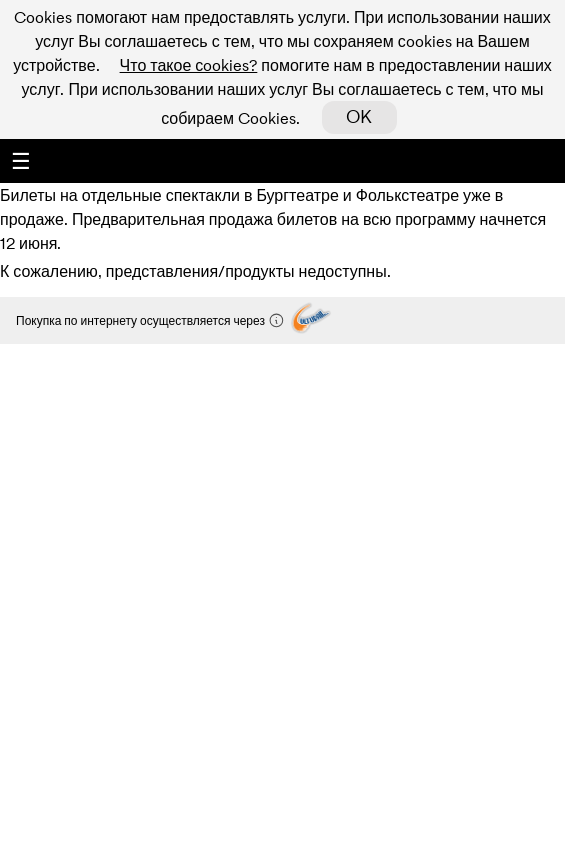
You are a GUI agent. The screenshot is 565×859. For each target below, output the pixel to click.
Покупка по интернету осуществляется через (150, 321)
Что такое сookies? (189, 65)
